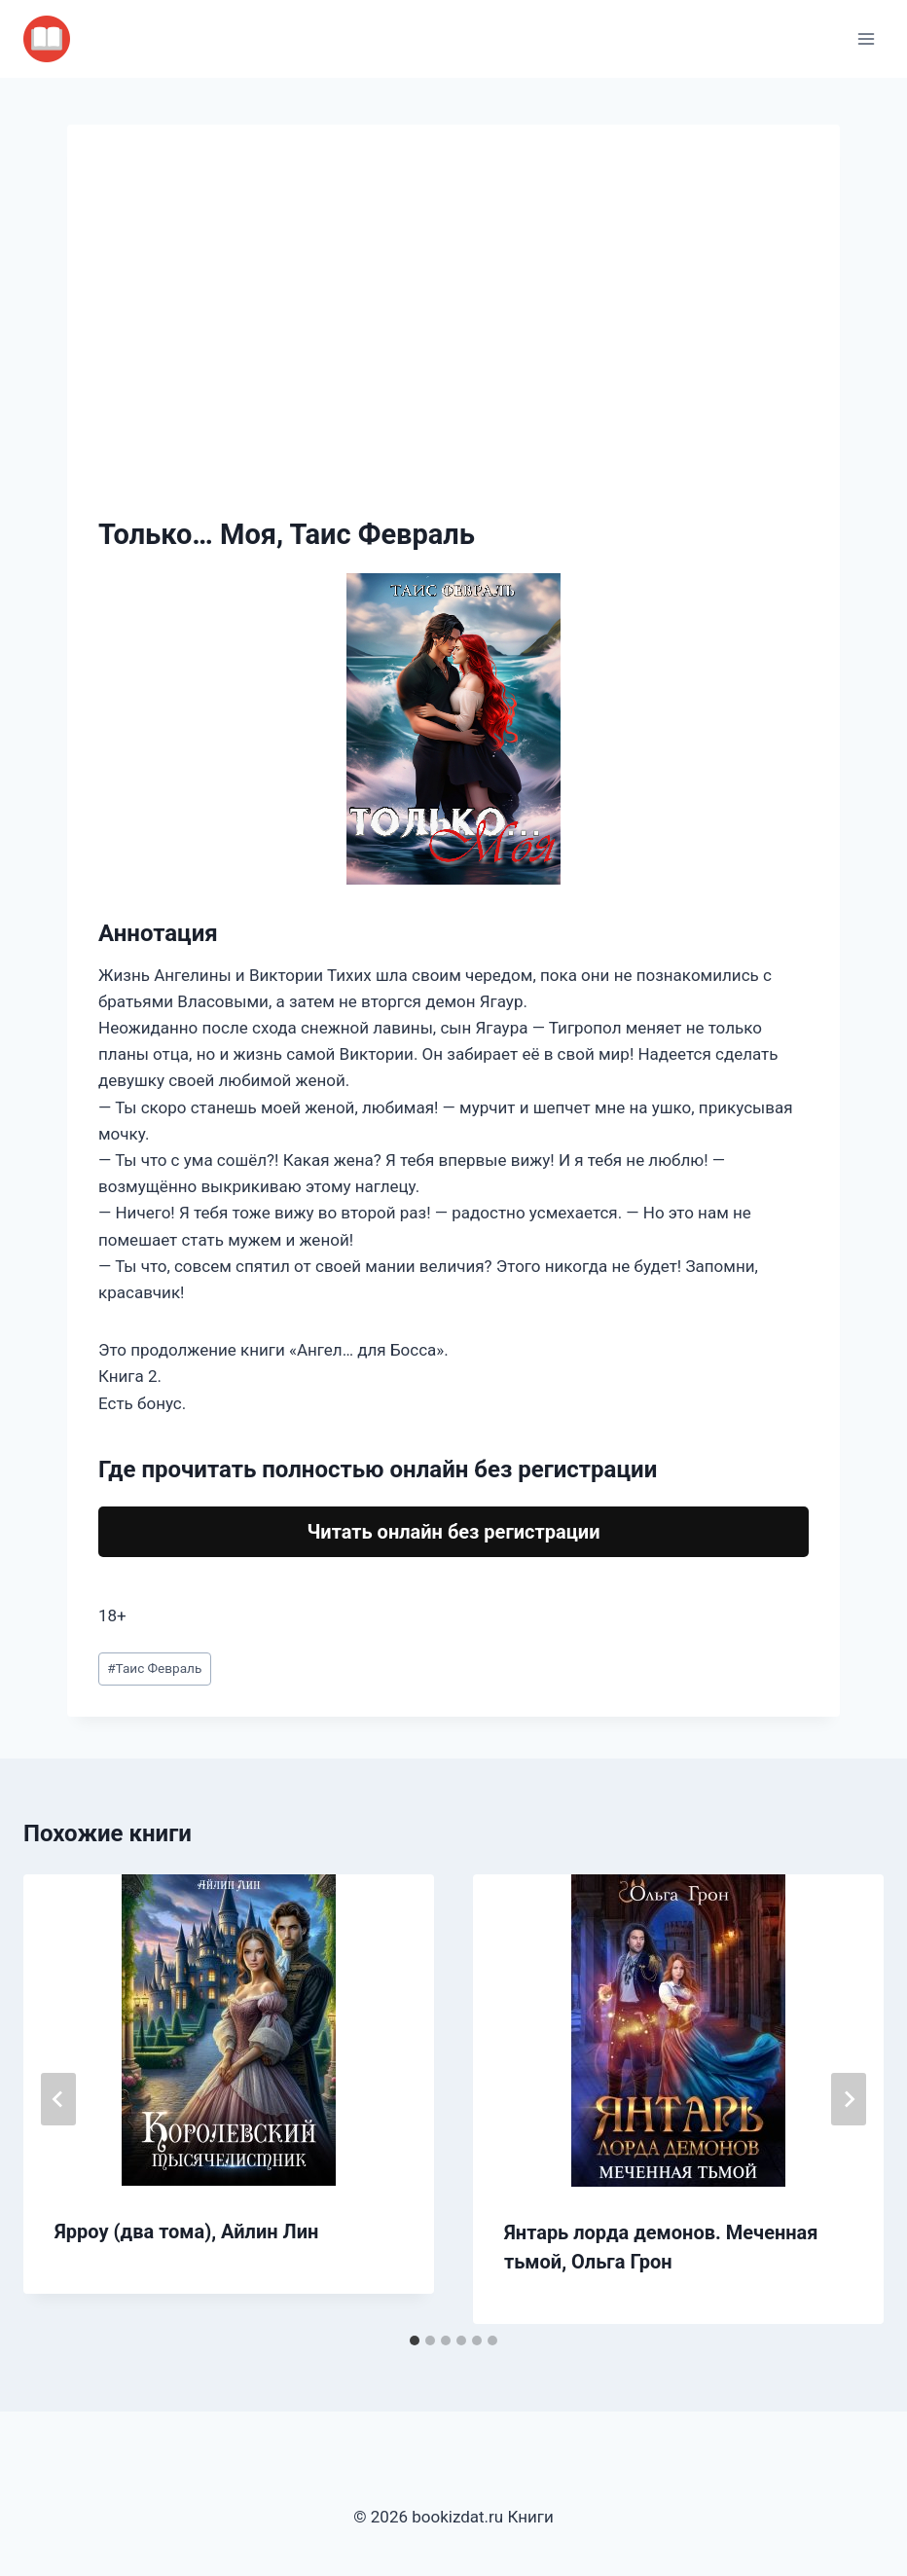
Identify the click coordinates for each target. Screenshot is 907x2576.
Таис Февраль (154, 1668)
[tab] (414, 2340)
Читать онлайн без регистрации (453, 1531)
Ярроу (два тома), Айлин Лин (186, 2231)
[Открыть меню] (866, 38)
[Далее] (848, 2099)
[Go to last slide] (58, 2099)
